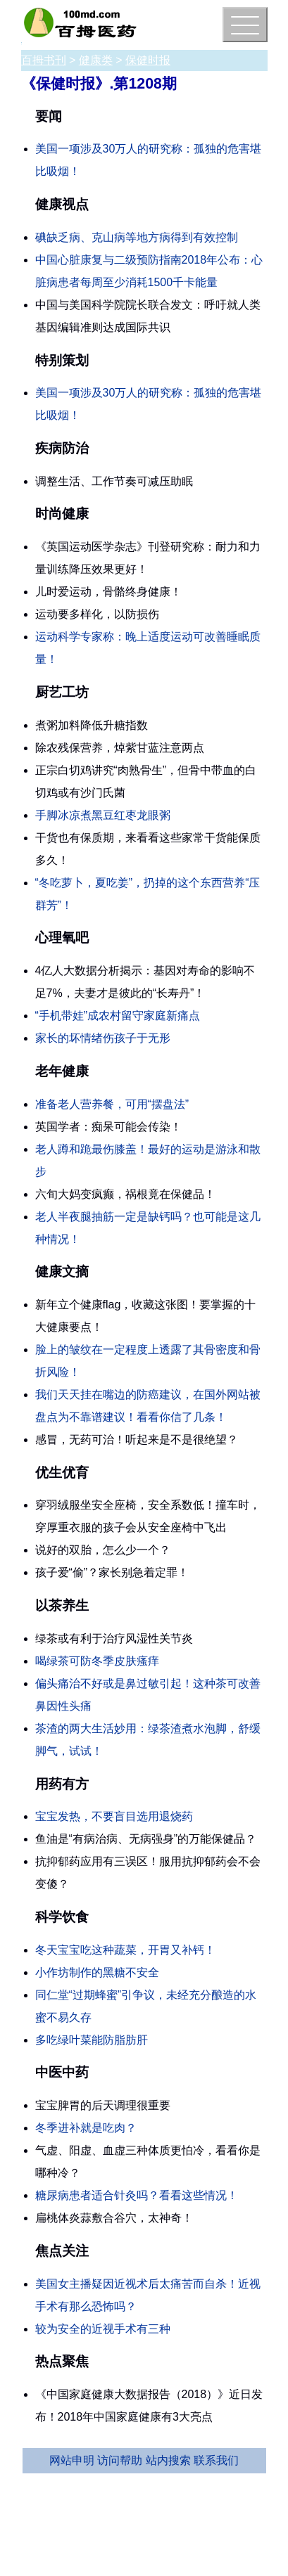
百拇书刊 (43, 60)
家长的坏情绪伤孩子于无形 (102, 1038)
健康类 (96, 60)
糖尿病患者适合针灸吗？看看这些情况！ (136, 2195)
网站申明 (71, 2460)
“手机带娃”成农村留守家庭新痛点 (118, 1016)
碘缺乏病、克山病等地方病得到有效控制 (136, 237)
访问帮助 (119, 2460)
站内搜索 (168, 2460)
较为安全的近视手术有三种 (102, 2329)
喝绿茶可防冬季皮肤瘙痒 (97, 1661)
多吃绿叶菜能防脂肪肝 (91, 2040)
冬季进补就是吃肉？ (86, 2128)
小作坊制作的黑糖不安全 (97, 1972)
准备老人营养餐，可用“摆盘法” (112, 1104)
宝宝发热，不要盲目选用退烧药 (114, 1816)
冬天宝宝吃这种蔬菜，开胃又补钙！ (125, 1950)
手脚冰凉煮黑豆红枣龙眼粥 (102, 815)
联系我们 (216, 2460)
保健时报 (147, 60)
